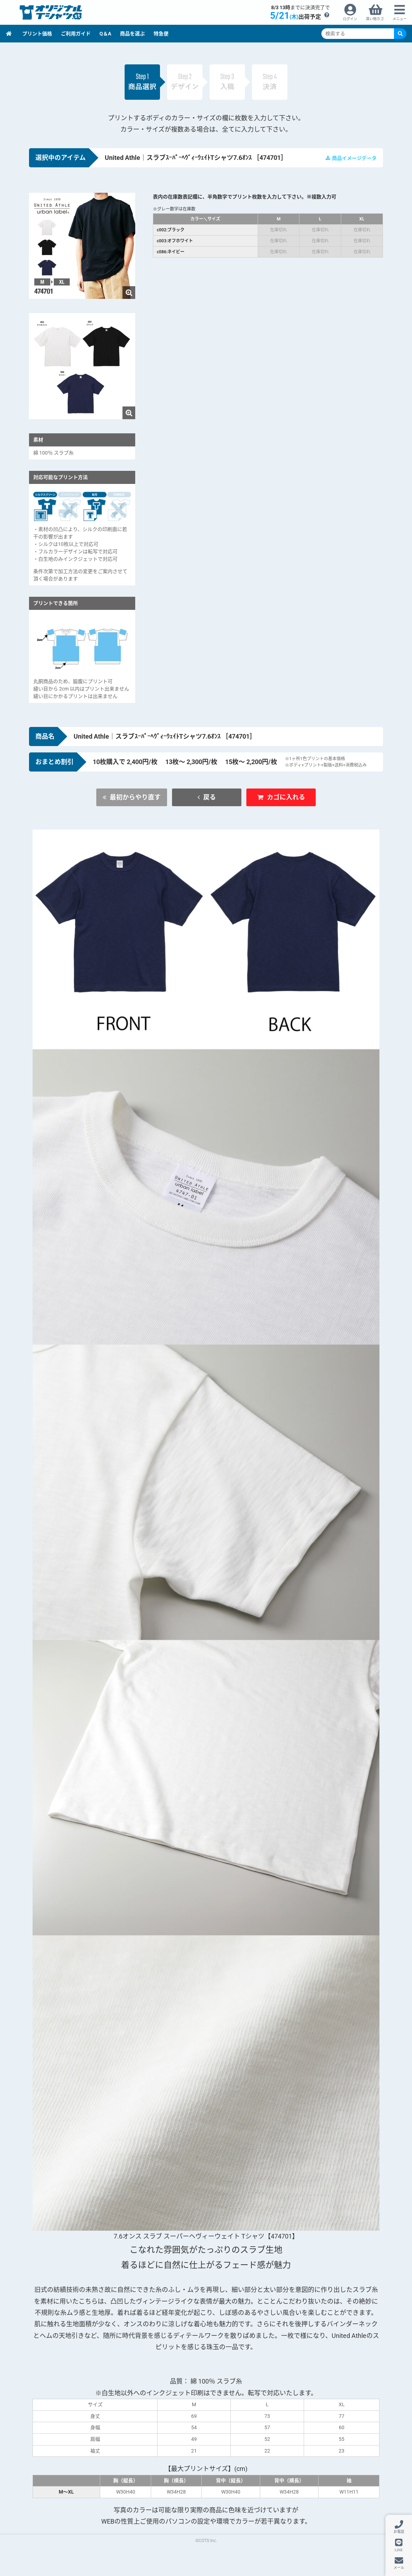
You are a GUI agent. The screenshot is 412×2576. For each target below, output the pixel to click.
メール (399, 2568)
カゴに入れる (286, 797)
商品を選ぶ (132, 33)
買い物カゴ (375, 19)
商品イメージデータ (354, 158)
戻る (209, 797)
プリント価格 (37, 33)
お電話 (399, 2532)
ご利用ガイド (76, 33)
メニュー (400, 19)
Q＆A (105, 33)
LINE (399, 2550)
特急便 (161, 33)
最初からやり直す (135, 797)
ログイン (350, 19)
